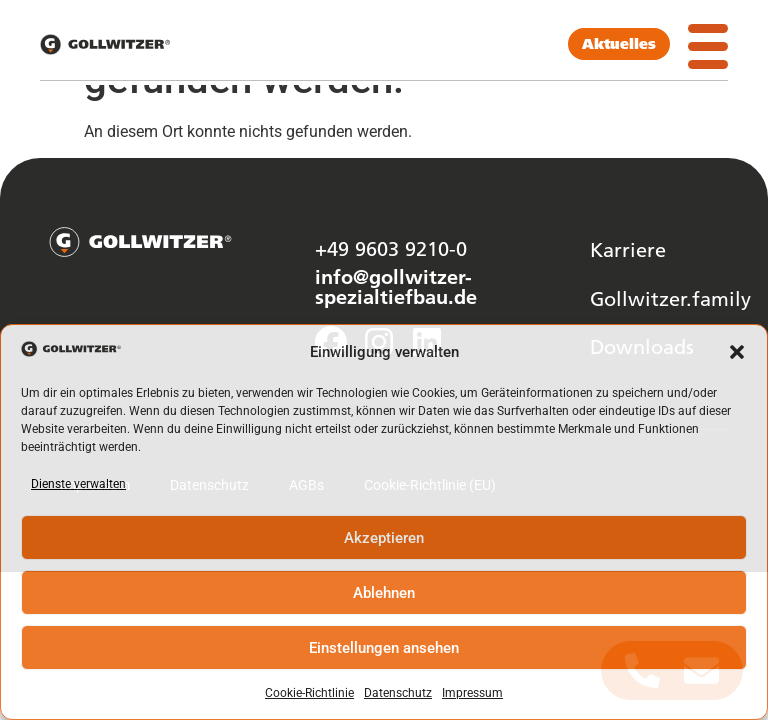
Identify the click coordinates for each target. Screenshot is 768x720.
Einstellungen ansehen (384, 648)
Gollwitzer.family (670, 298)
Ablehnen (384, 593)
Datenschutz (398, 693)
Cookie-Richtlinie (309, 693)
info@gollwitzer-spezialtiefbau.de (396, 286)
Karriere (628, 249)
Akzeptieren (384, 538)
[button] (737, 352)
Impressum (472, 693)
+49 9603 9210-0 (391, 248)
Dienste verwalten (78, 484)
